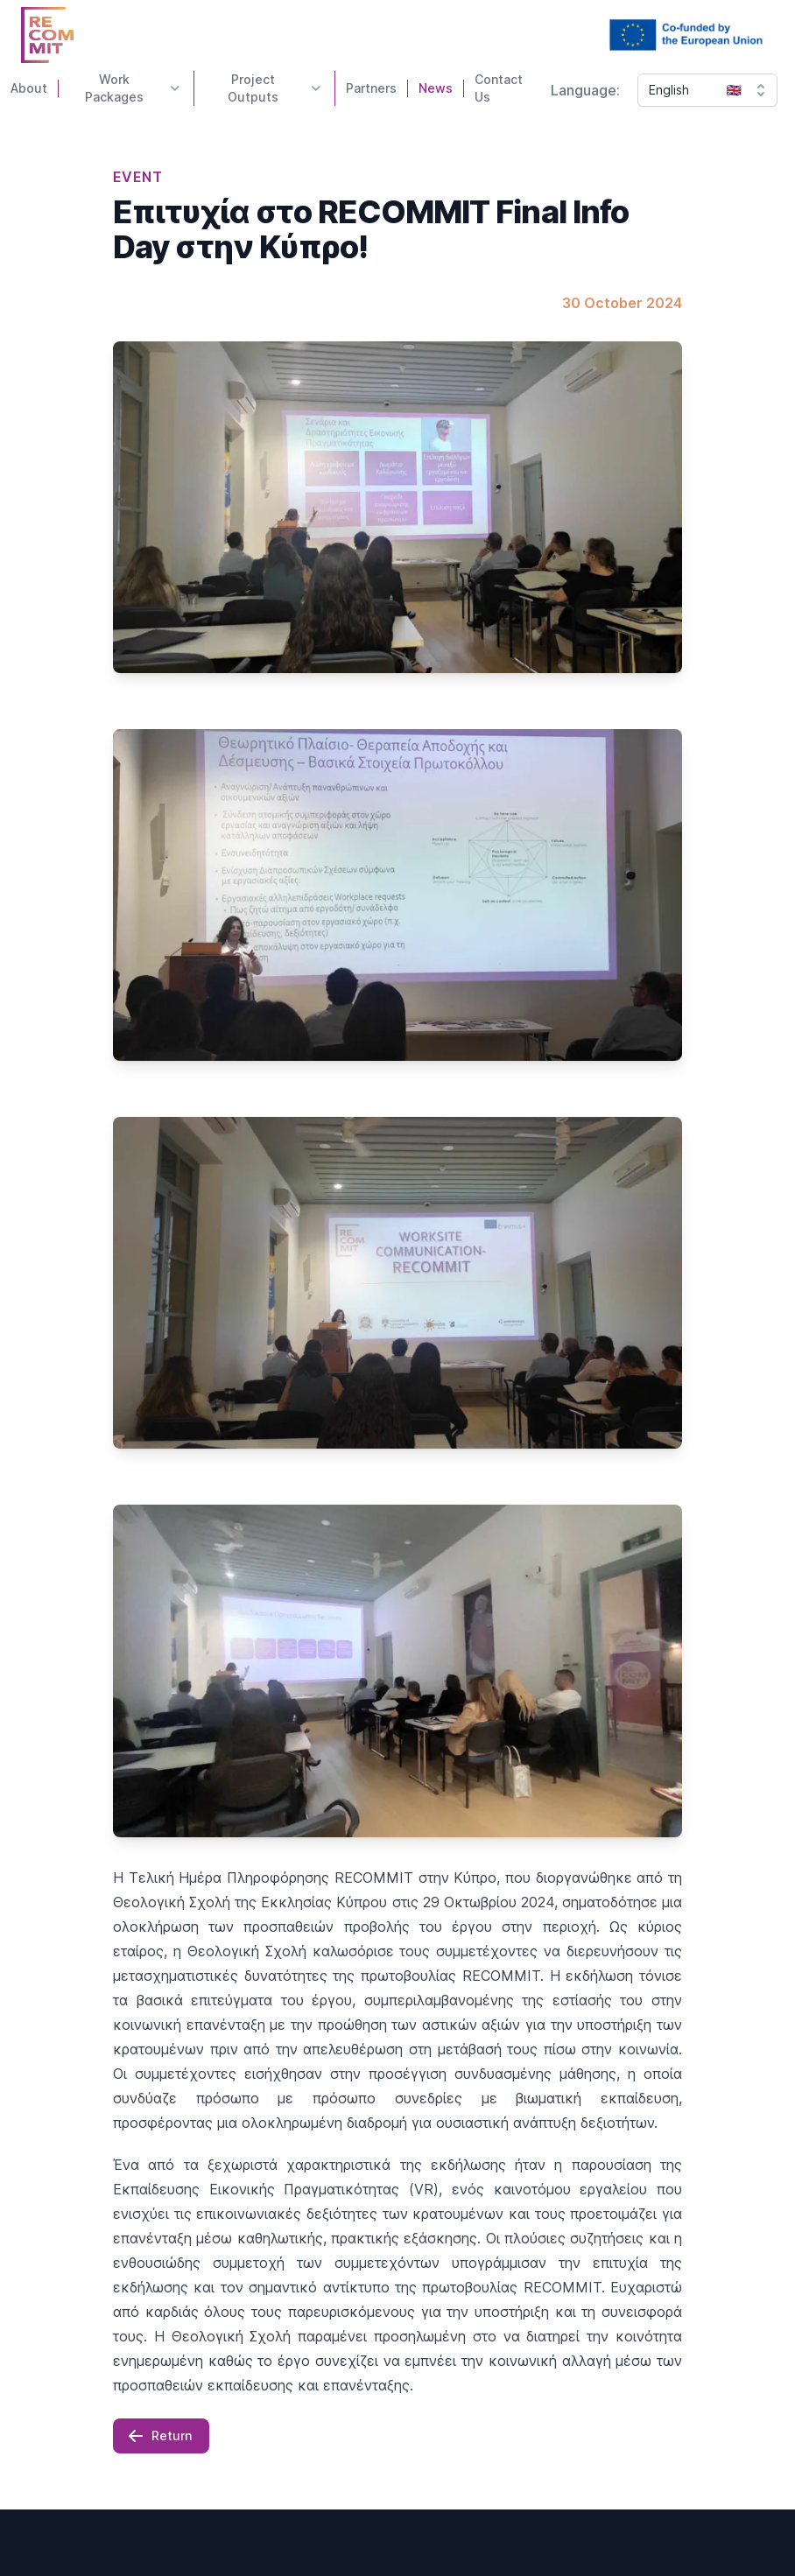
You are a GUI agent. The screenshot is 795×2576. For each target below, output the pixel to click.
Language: (585, 90)
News (436, 88)
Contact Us (499, 88)
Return (159, 2436)
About (29, 88)
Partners (371, 88)
